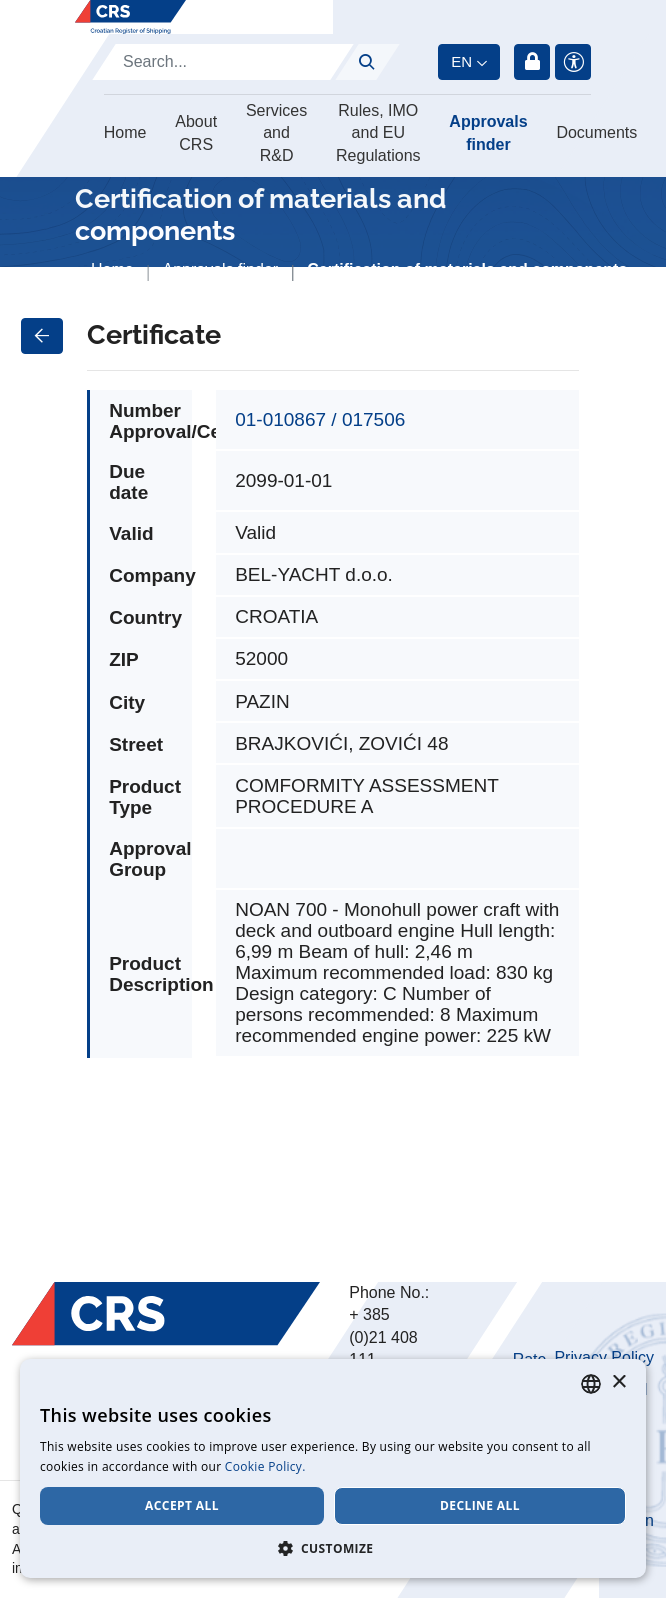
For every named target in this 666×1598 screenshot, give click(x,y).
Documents (596, 132)
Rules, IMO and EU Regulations (378, 133)
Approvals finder (488, 132)
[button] (333, 1548)
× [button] (618, 1382)
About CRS (196, 132)
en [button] (461, 61)
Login (532, 62)
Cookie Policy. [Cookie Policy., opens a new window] (265, 1466)
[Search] (223, 62)
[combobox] (591, 1384)
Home (125, 132)
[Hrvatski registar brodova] (130, 17)
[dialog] (333, 1468)
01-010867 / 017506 (320, 419)
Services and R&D (276, 133)
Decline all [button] (480, 1505)
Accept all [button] (182, 1505)
